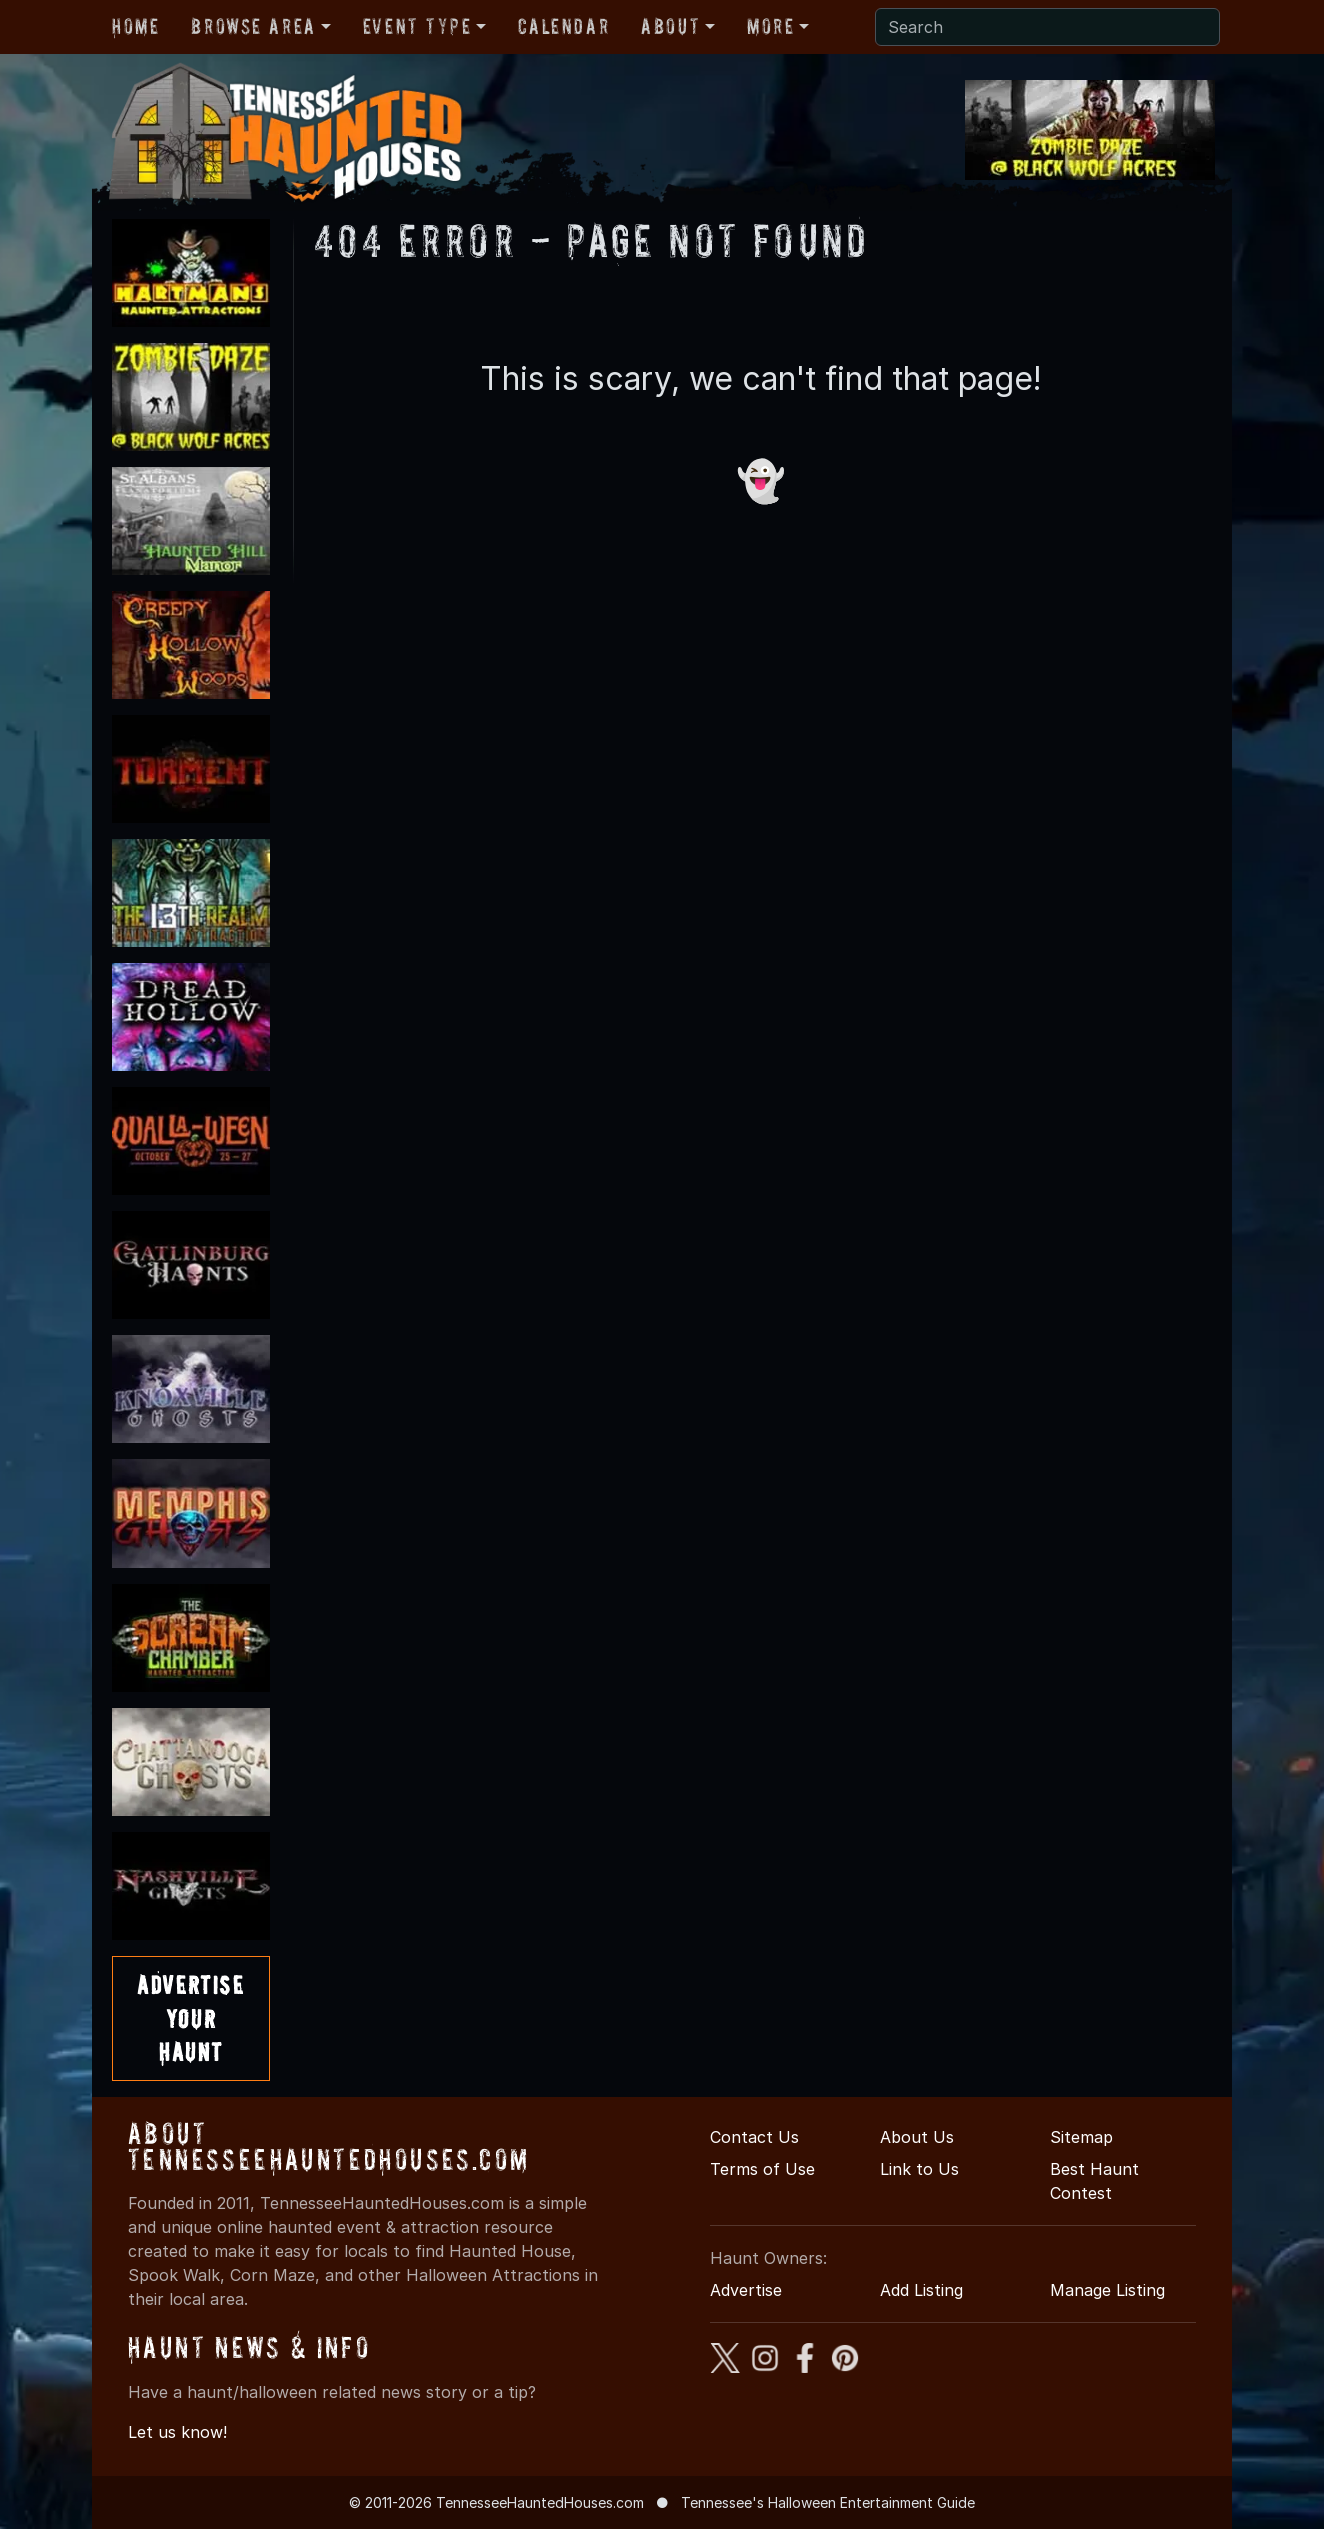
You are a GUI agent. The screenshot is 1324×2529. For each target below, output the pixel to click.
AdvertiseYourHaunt (190, 2018)
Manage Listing (1107, 2290)
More (770, 26)
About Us (917, 2137)
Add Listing (921, 2290)
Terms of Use (762, 2169)
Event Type (417, 26)
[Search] (1047, 27)
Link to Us (919, 2169)
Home (135, 26)
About (670, 26)
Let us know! (177, 2432)
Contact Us (754, 2137)
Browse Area (253, 26)
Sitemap (1081, 2137)
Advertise (746, 2290)
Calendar (563, 26)
